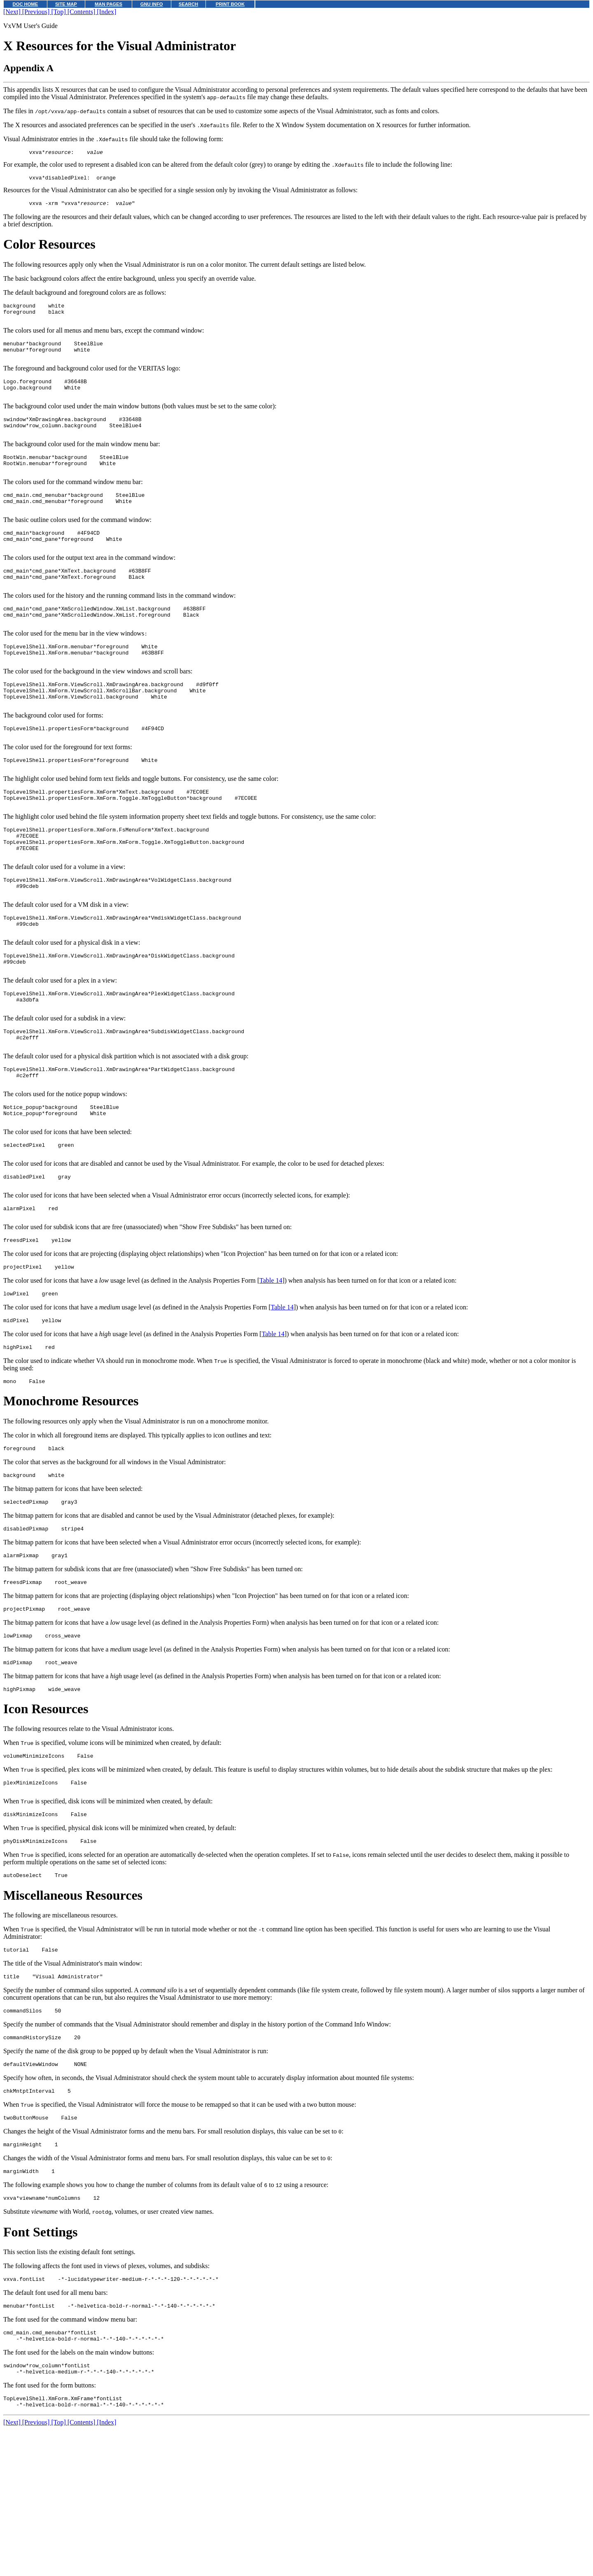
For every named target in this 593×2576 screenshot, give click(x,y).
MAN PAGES (108, 4)
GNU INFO (151, 4)
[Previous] (36, 11)
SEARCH (188, 4)
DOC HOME (25, 4)
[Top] (59, 11)
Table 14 (270, 1376)
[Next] (12, 11)
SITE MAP (66, 4)
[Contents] (82, 11)
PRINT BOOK (230, 4)
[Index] (106, 11)
